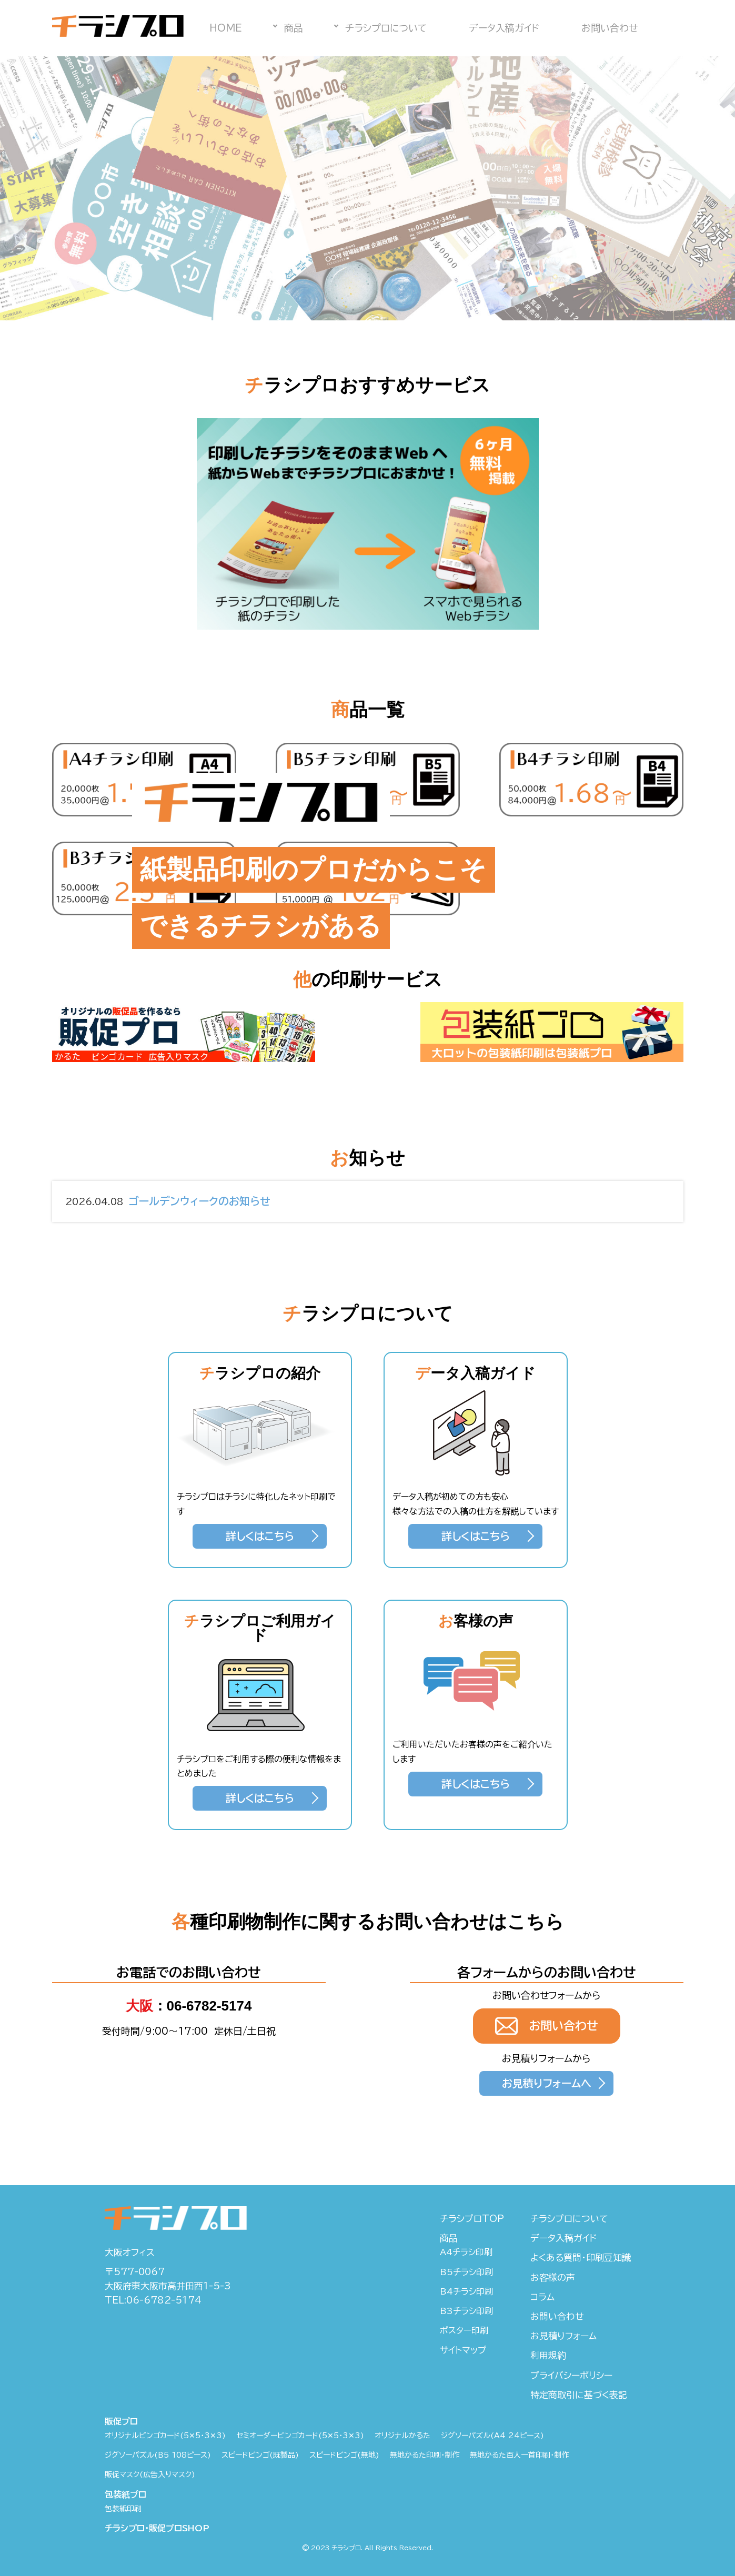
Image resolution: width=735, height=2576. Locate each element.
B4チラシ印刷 (466, 2291)
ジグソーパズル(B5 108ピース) (158, 2455)
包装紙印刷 (123, 2508)
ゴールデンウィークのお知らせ (167, 1202)
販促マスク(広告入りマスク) (150, 2474)
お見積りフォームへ (546, 2083)
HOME (225, 28)
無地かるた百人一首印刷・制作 (519, 2455)
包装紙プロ (125, 2494)
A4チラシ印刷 (466, 2252)
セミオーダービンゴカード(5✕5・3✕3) (300, 2435)
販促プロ (121, 2421)
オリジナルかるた (402, 2435)
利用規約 (548, 2355)
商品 (293, 28)
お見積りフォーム (563, 2335)
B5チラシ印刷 (466, 2272)
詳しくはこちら (260, 1536)
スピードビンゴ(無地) (344, 2455)
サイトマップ (463, 2350)
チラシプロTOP (472, 2218)
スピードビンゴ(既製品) (260, 2455)
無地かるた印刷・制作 (424, 2455)
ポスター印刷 (464, 2330)
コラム (542, 2296)
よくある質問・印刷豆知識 (580, 2257)
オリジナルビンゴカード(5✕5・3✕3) (165, 2435)
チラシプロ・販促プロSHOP (157, 2528)
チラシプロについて (386, 28)
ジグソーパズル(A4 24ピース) (492, 2435)
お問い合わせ (609, 28)
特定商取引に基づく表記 (578, 2394)
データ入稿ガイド (504, 28)
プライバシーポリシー (571, 2375)
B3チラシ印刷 (466, 2311)
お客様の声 (552, 2277)
